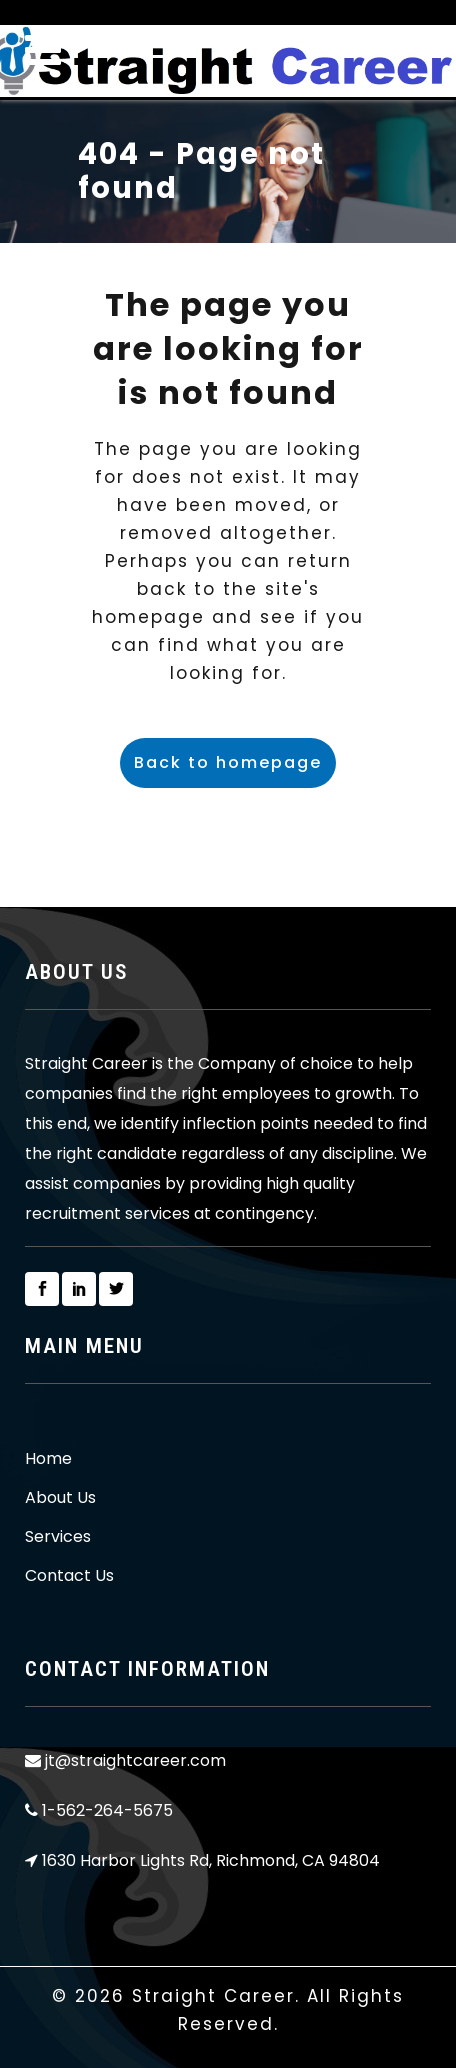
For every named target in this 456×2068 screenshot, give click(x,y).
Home (48, 1459)
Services (58, 1537)
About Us (60, 1498)
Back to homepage (228, 762)
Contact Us (69, 1576)
